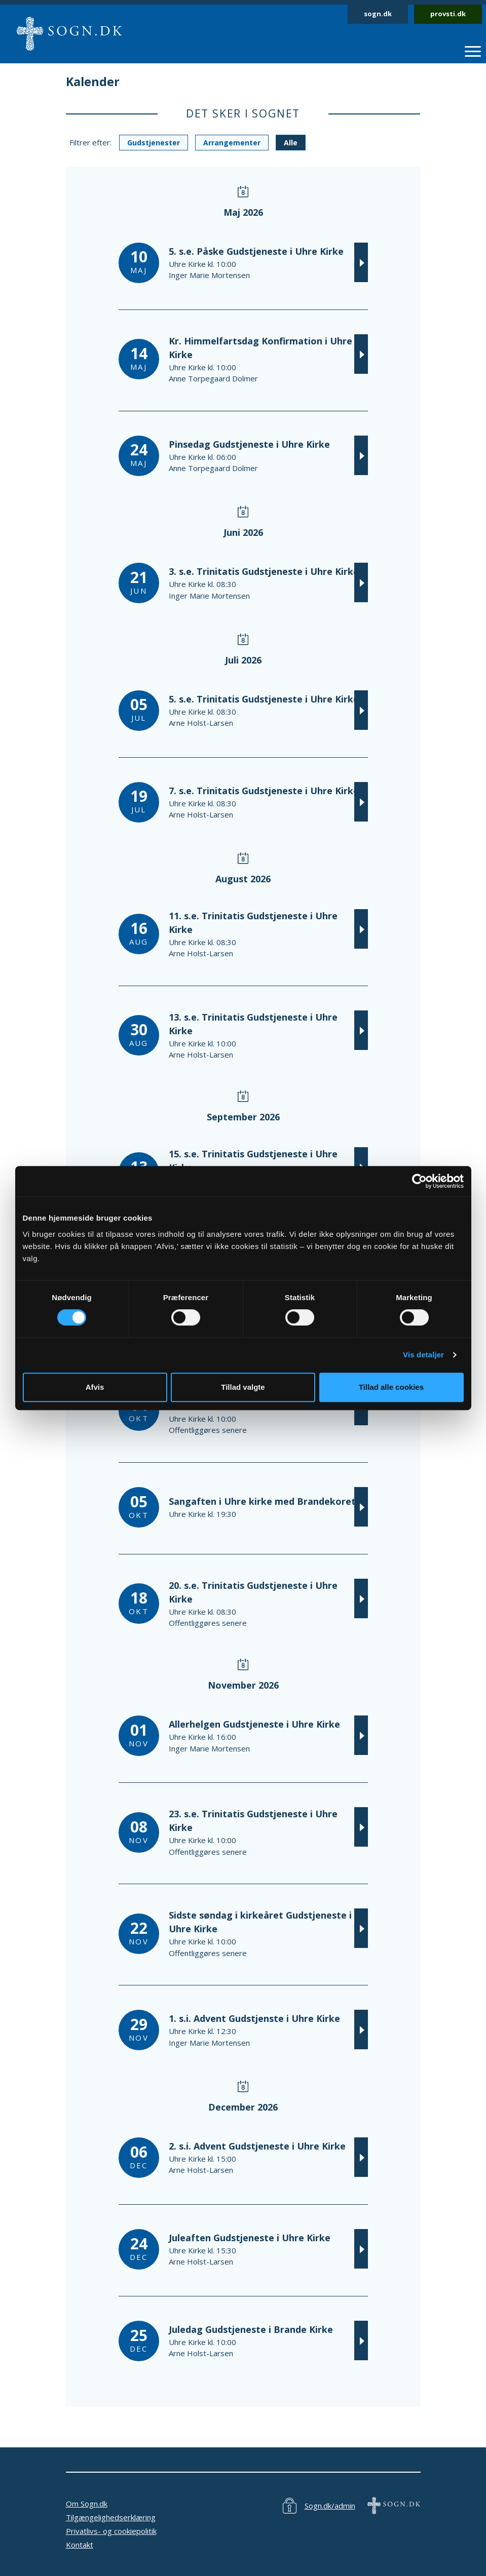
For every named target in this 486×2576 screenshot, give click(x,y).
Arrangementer (231, 142)
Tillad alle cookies (391, 1387)
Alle (290, 142)
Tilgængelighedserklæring (111, 2517)
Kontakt (79, 2545)
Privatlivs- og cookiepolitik (111, 2531)
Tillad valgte (243, 1387)
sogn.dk (378, 13)
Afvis (95, 1387)
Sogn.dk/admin (330, 2506)
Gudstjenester (153, 142)
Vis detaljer (423, 1354)
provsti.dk (448, 13)
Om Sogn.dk (86, 2504)
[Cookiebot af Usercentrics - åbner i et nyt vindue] (419, 1181)
